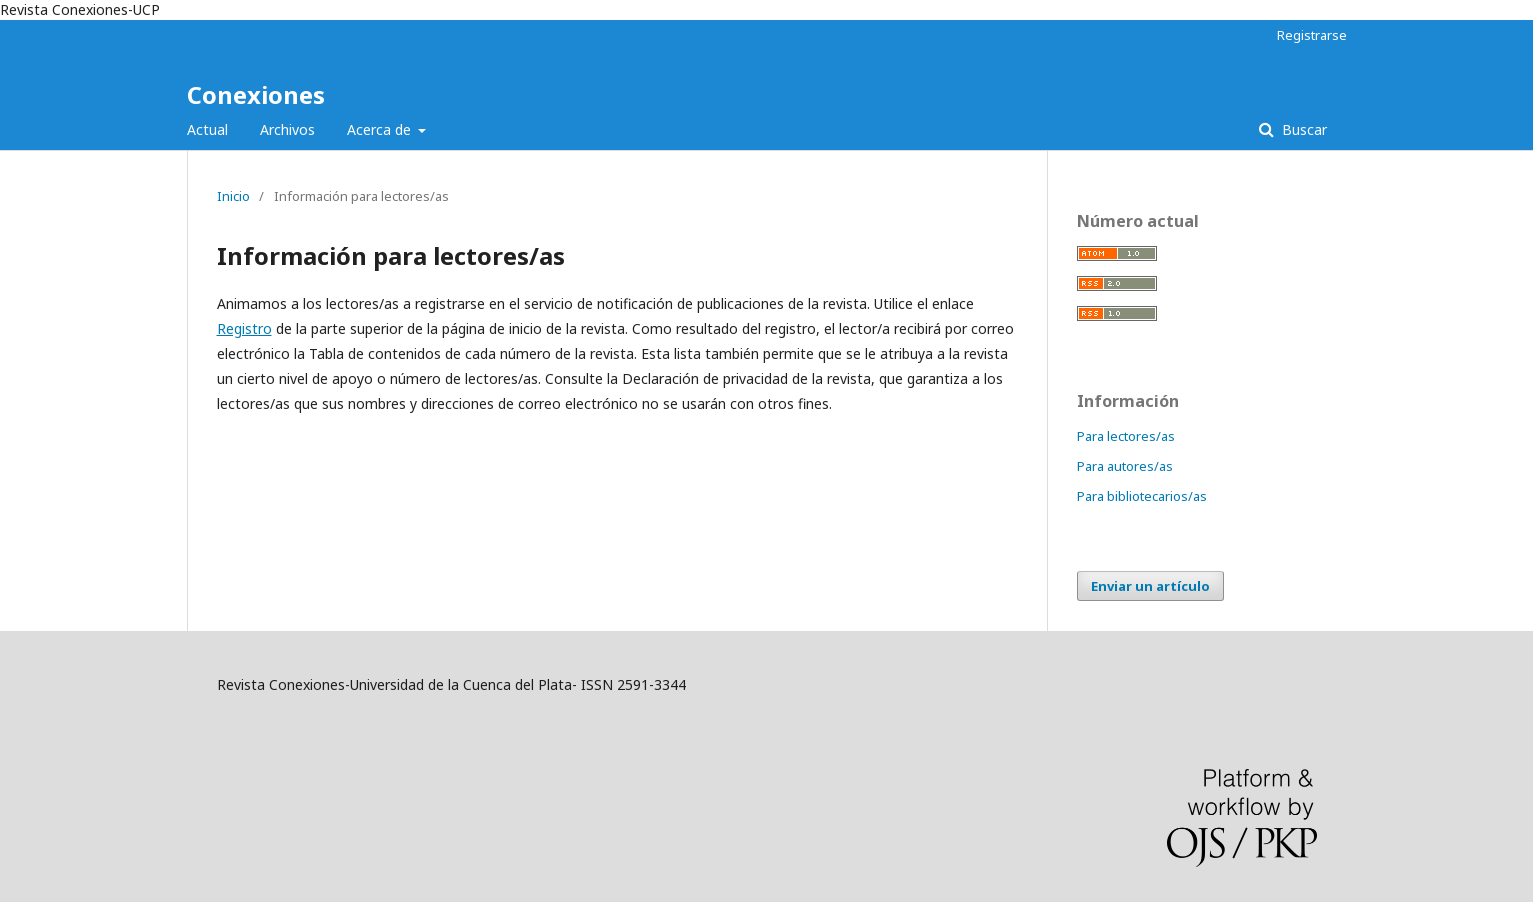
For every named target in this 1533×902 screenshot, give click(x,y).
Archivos (287, 129)
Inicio (233, 196)
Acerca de (381, 129)
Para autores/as (1125, 466)
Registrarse (1312, 35)
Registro (244, 328)
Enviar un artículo (1150, 586)
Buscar (1302, 129)
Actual (207, 129)
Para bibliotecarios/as (1142, 496)
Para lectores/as (1126, 436)
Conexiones (256, 94)
